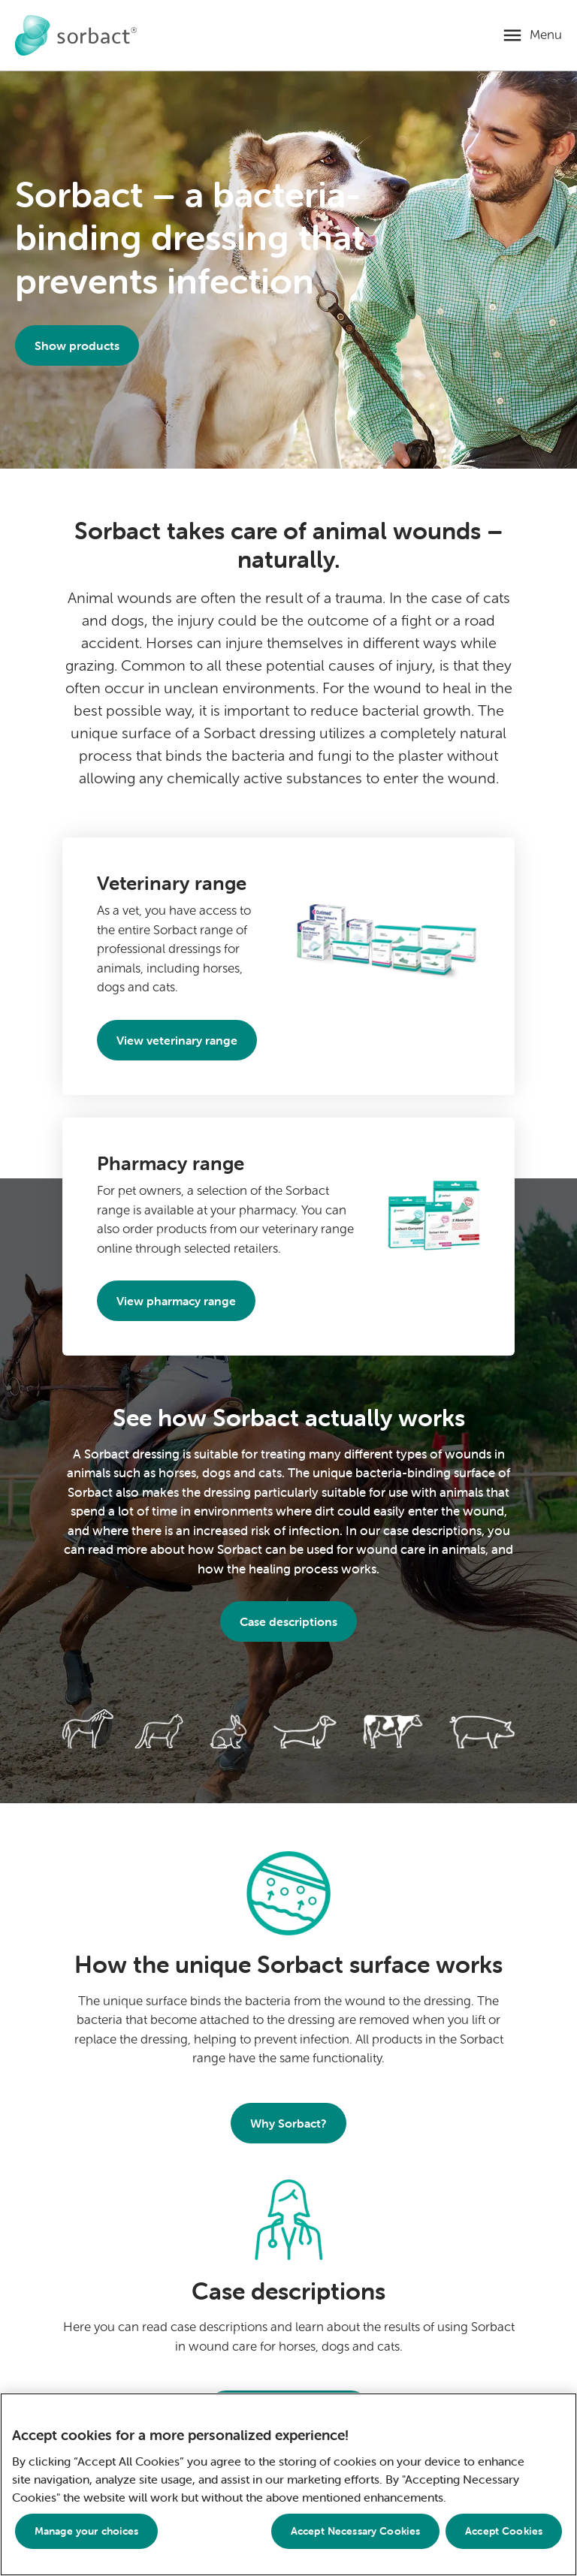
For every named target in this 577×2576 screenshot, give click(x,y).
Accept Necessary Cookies (355, 2531)
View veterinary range (176, 1040)
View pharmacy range (176, 1300)
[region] (288, 2484)
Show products (77, 345)
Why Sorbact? (288, 2123)
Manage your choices (87, 2531)
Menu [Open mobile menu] (546, 35)
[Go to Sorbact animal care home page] (76, 35)
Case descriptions (288, 1621)
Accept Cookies (503, 2531)
